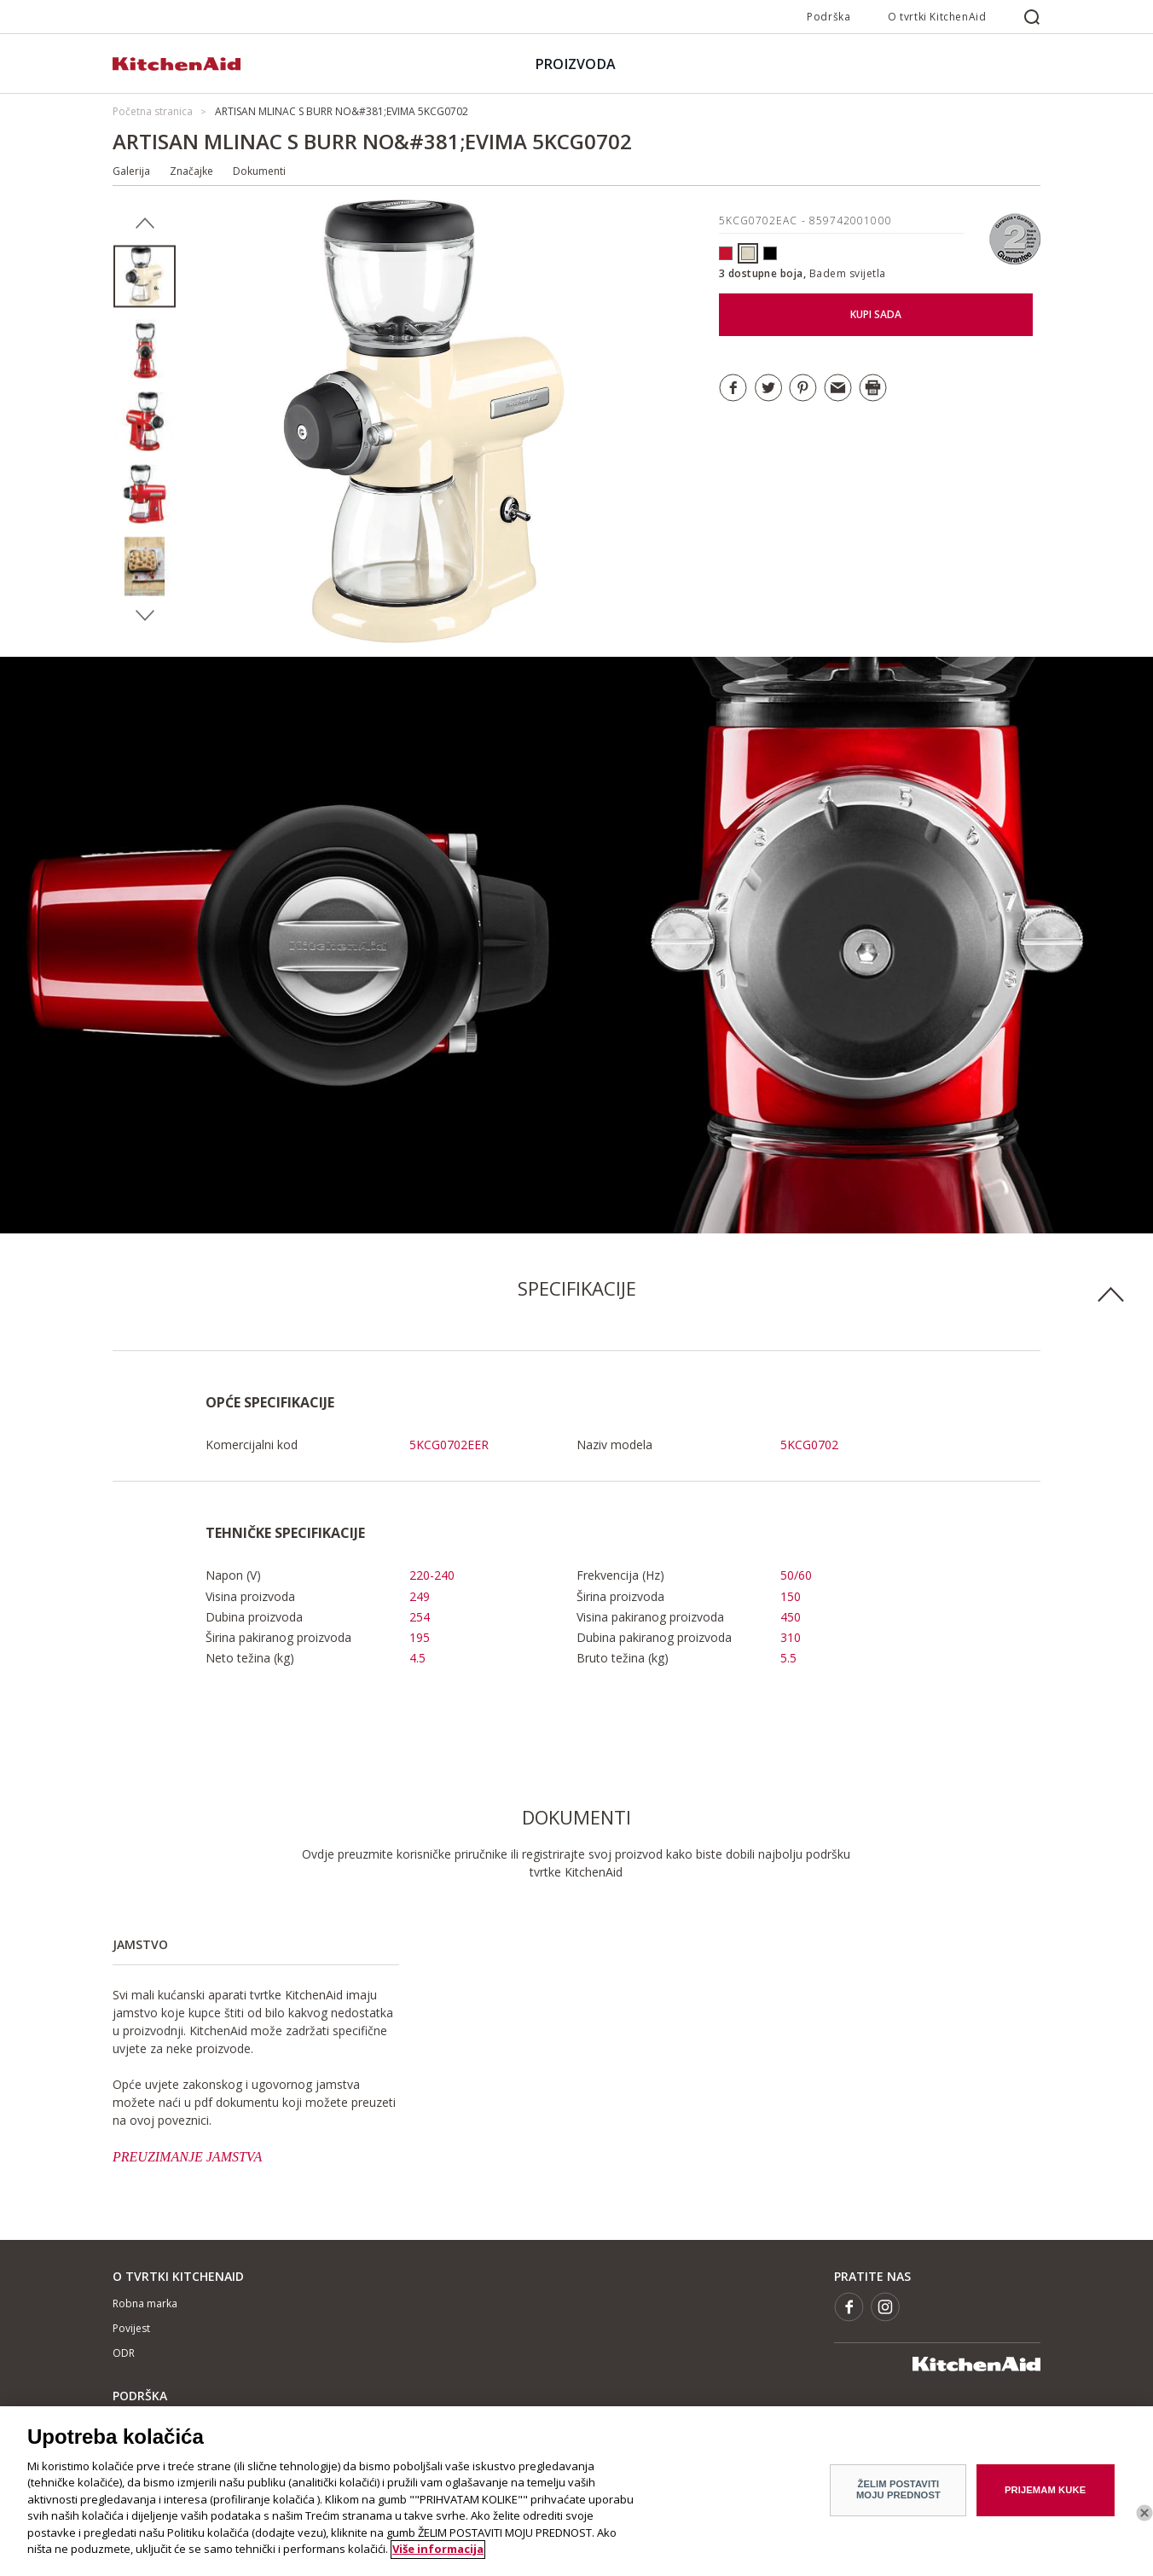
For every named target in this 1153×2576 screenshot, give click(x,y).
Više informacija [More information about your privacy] (438, 2557)
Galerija (131, 171)
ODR (124, 2353)
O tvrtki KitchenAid (937, 16)
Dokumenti (259, 171)
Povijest (131, 2328)
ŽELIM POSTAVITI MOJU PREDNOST (898, 2497)
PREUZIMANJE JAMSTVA (187, 2157)
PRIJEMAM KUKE (1045, 2497)
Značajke (191, 171)
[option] (145, 277)
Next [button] (145, 616)
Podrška (828, 16)
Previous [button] (145, 223)
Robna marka (145, 2303)
